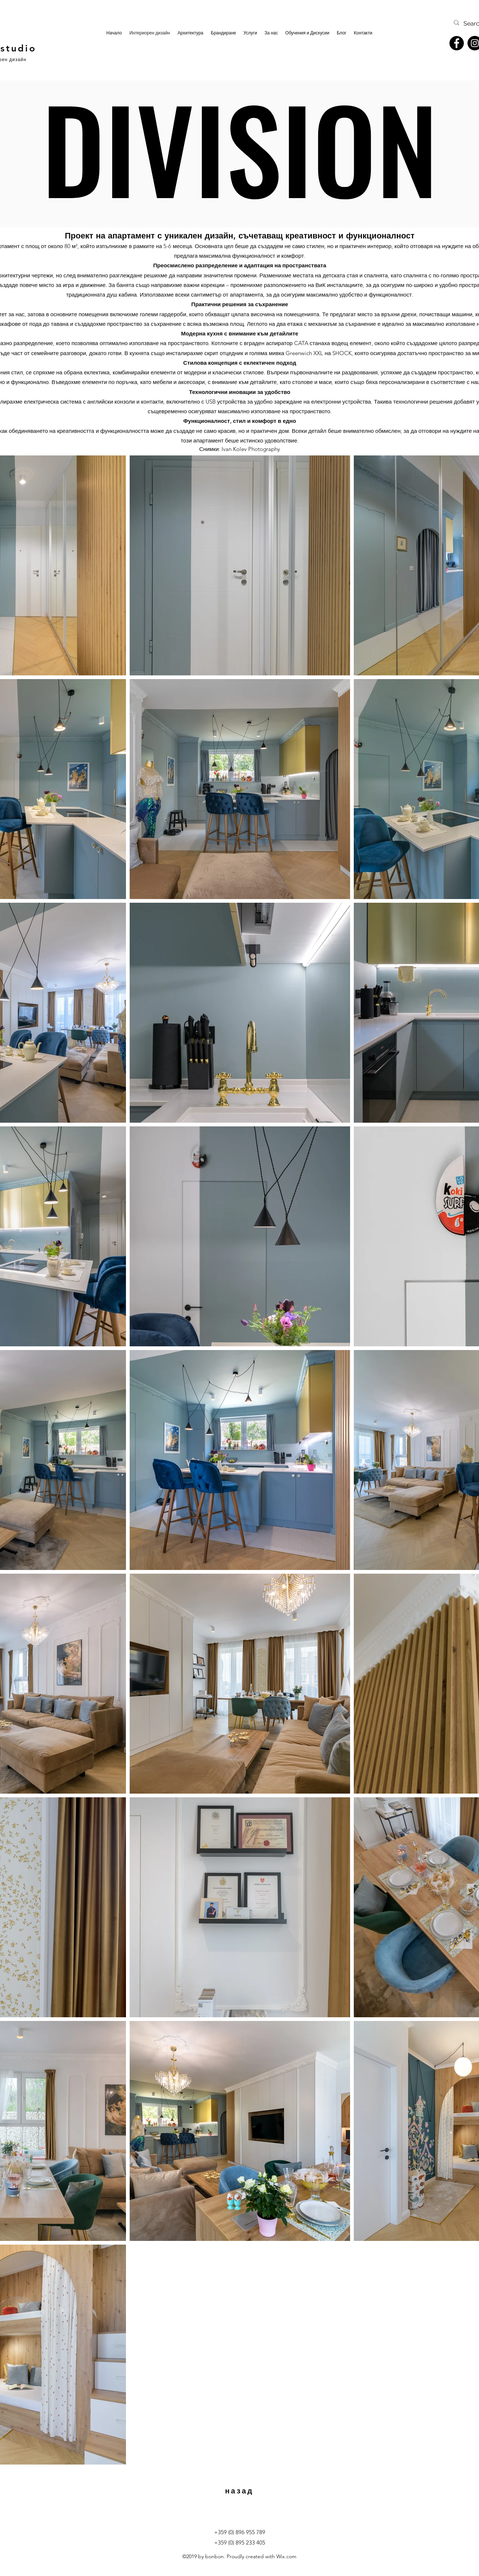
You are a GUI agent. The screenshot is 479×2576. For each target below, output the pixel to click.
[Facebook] (456, 43)
